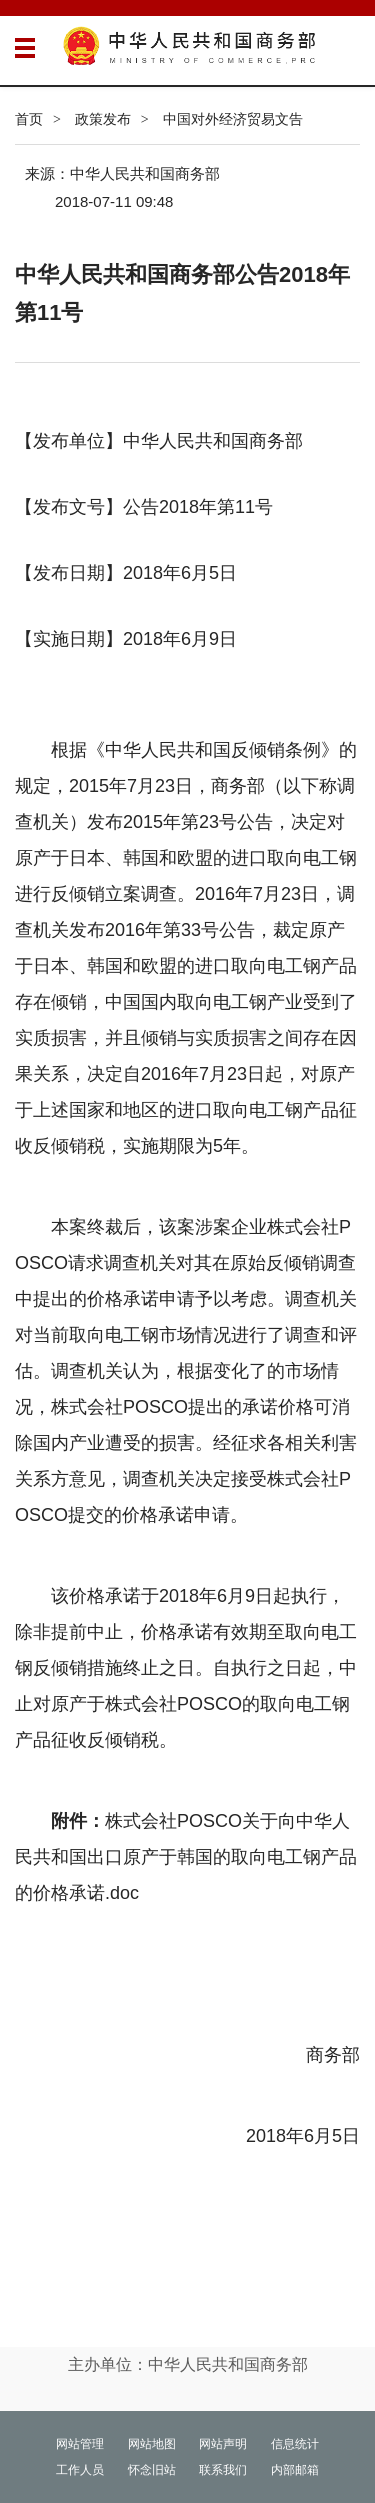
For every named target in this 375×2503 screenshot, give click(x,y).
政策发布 (103, 119)
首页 (29, 119)
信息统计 (295, 2444)
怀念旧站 (152, 2470)
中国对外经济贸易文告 (233, 119)
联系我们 (223, 2470)
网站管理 (80, 2444)
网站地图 (152, 2444)
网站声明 (223, 2444)
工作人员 (80, 2470)
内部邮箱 (295, 2470)
